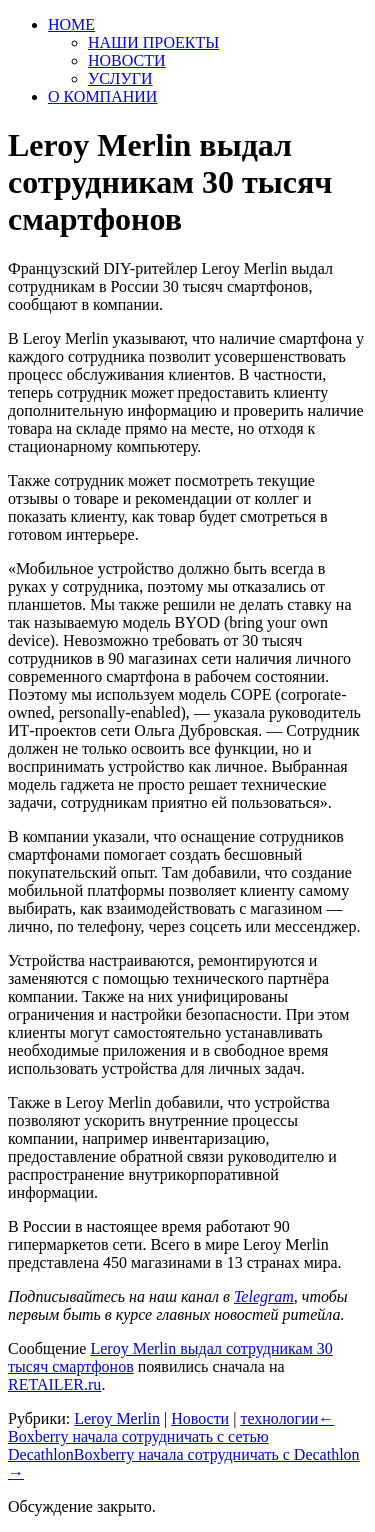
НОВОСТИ (127, 60)
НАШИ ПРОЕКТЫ (153, 42)
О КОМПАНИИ (102, 96)
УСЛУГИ (120, 78)
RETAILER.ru (54, 1384)
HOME (71, 24)
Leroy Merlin (117, 1418)
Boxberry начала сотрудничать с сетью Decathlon (171, 1436)
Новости (200, 1418)
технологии (279, 1418)
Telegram (264, 1296)
